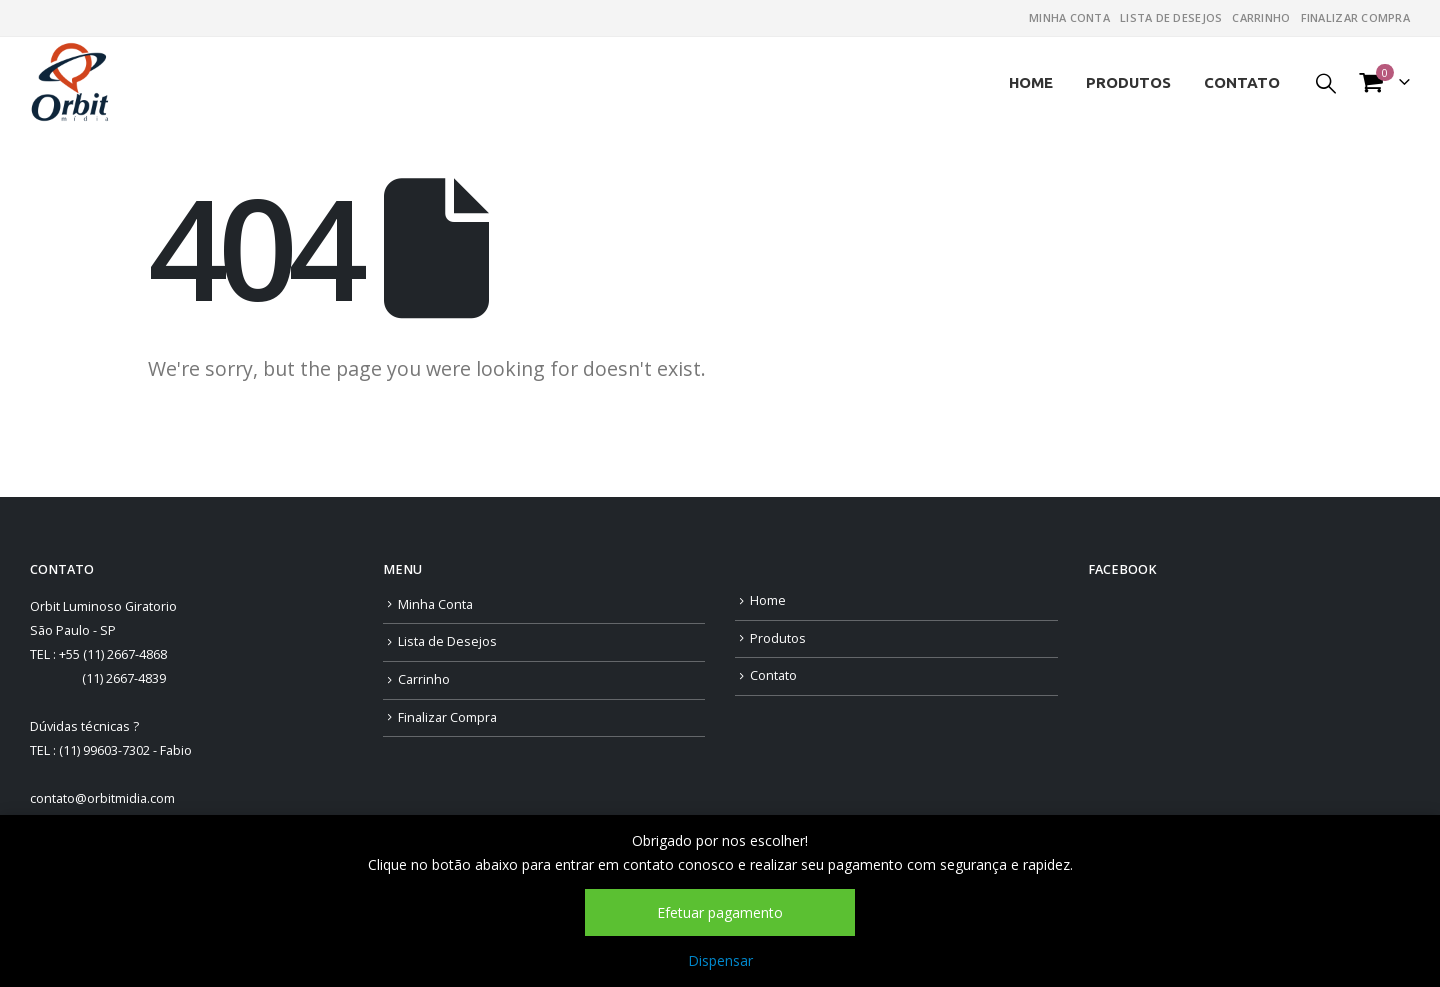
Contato (1242, 82)
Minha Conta (1069, 17)
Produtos (1128, 82)
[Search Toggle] (1326, 82)
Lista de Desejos (1171, 17)
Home (1031, 82)
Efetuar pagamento (720, 912)
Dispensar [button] (720, 960)
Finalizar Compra (1355, 17)
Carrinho (1261, 17)
